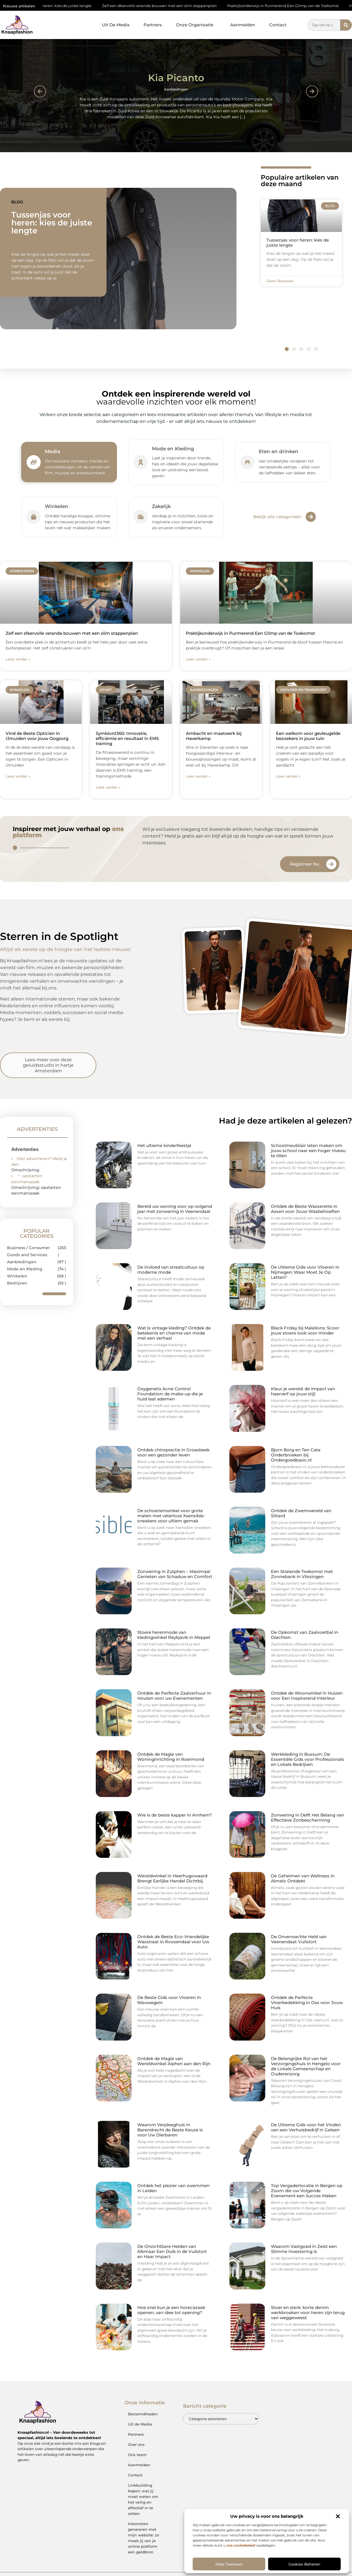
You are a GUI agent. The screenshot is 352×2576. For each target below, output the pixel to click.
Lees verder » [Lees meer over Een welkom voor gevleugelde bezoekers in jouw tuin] (288, 776)
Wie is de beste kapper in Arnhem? (174, 1815)
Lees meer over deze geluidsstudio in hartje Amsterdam (48, 1065)
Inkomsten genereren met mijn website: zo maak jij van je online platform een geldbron (143, 2537)
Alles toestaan (229, 2564)
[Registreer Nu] (331, 864)
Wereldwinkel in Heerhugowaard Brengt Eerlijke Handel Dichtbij (172, 1878)
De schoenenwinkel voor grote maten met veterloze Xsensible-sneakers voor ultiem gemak (171, 1515)
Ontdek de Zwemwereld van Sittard (301, 1513)
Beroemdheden (143, 2414)
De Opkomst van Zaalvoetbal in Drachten (304, 1635)
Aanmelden (242, 24)
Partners (153, 24)
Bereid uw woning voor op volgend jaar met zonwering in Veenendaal (174, 1209)
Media (52, 451)
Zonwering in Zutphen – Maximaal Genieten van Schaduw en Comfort (174, 1574)
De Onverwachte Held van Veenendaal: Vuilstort (299, 1939)
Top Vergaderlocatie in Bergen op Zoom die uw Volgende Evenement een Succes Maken (306, 2190)
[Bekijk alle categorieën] (311, 517)
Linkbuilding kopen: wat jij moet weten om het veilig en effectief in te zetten (143, 2499)
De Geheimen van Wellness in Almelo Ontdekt (302, 1878)
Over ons (136, 2444)
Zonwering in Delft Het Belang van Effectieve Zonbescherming (307, 1817)
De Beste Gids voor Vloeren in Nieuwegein (169, 2000)
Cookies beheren (304, 2564)
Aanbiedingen (176, 89)
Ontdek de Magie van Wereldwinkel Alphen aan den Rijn (173, 2061)
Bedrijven (17, 1283)
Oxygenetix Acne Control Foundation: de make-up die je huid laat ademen (170, 1394)
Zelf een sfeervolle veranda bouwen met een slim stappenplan (170, 5)
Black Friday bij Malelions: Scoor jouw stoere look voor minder (305, 1330)
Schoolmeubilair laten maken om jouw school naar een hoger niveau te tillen (308, 1150)
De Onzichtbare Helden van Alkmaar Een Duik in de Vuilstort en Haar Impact (172, 2251)
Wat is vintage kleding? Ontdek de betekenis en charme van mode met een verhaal (174, 1333)
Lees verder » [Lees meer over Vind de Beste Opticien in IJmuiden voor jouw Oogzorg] (18, 776)
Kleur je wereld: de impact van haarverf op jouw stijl (303, 1391)
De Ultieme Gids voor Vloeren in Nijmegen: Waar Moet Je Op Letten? (305, 1272)
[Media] (34, 462)
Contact (277, 24)
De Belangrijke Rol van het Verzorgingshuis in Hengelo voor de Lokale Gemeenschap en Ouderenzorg (306, 2066)
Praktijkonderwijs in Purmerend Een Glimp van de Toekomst (293, 5)
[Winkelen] (34, 517)
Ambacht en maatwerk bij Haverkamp (214, 736)
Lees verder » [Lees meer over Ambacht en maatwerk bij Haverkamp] (198, 776)
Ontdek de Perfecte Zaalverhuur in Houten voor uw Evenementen (174, 1695)
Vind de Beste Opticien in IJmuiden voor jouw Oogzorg (37, 736)
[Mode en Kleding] (141, 462)
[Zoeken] (346, 25)
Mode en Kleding (173, 448)
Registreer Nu (304, 864)
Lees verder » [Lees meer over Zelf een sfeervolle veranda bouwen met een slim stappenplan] (18, 659)
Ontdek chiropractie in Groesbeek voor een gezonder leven (173, 1452)
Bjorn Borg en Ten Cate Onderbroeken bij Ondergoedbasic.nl (295, 1455)
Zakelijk (161, 506)
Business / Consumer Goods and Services (28, 1251)
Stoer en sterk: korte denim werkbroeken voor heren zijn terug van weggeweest (308, 2312)
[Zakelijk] (141, 517)
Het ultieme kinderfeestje (164, 1145)
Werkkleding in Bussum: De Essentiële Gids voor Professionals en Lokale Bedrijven (307, 1759)
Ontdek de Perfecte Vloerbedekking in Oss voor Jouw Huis (307, 2002)
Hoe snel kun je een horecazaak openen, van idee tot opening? (171, 2310)
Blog (17, 202)
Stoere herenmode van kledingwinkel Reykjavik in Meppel (173, 1635)
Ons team (137, 2454)
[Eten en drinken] (247, 462)
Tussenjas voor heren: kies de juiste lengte (64, 5)
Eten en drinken (278, 451)
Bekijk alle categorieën (277, 516)
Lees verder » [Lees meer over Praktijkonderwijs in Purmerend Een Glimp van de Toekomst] (198, 659)
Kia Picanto (176, 78)
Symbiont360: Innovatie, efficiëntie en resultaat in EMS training (127, 738)
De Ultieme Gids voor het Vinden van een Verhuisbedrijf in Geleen (306, 2127)
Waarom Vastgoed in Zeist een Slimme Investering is (304, 2249)
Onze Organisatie (196, 25)
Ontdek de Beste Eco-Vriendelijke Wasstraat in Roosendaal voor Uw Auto (173, 1941)
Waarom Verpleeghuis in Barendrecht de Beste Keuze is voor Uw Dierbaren (170, 2130)
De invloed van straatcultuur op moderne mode (170, 1269)
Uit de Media (140, 2424)
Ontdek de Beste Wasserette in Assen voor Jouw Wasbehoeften (305, 1209)
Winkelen (56, 506)
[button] (338, 2516)
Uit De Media (115, 24)
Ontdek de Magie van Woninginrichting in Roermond (170, 1756)
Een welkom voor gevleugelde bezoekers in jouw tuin (308, 736)
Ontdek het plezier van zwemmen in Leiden (173, 2188)
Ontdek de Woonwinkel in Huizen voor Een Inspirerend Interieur (307, 1695)
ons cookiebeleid (240, 2545)
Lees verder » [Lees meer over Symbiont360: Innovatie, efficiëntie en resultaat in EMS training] (108, 787)
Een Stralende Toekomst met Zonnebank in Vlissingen (302, 1574)
